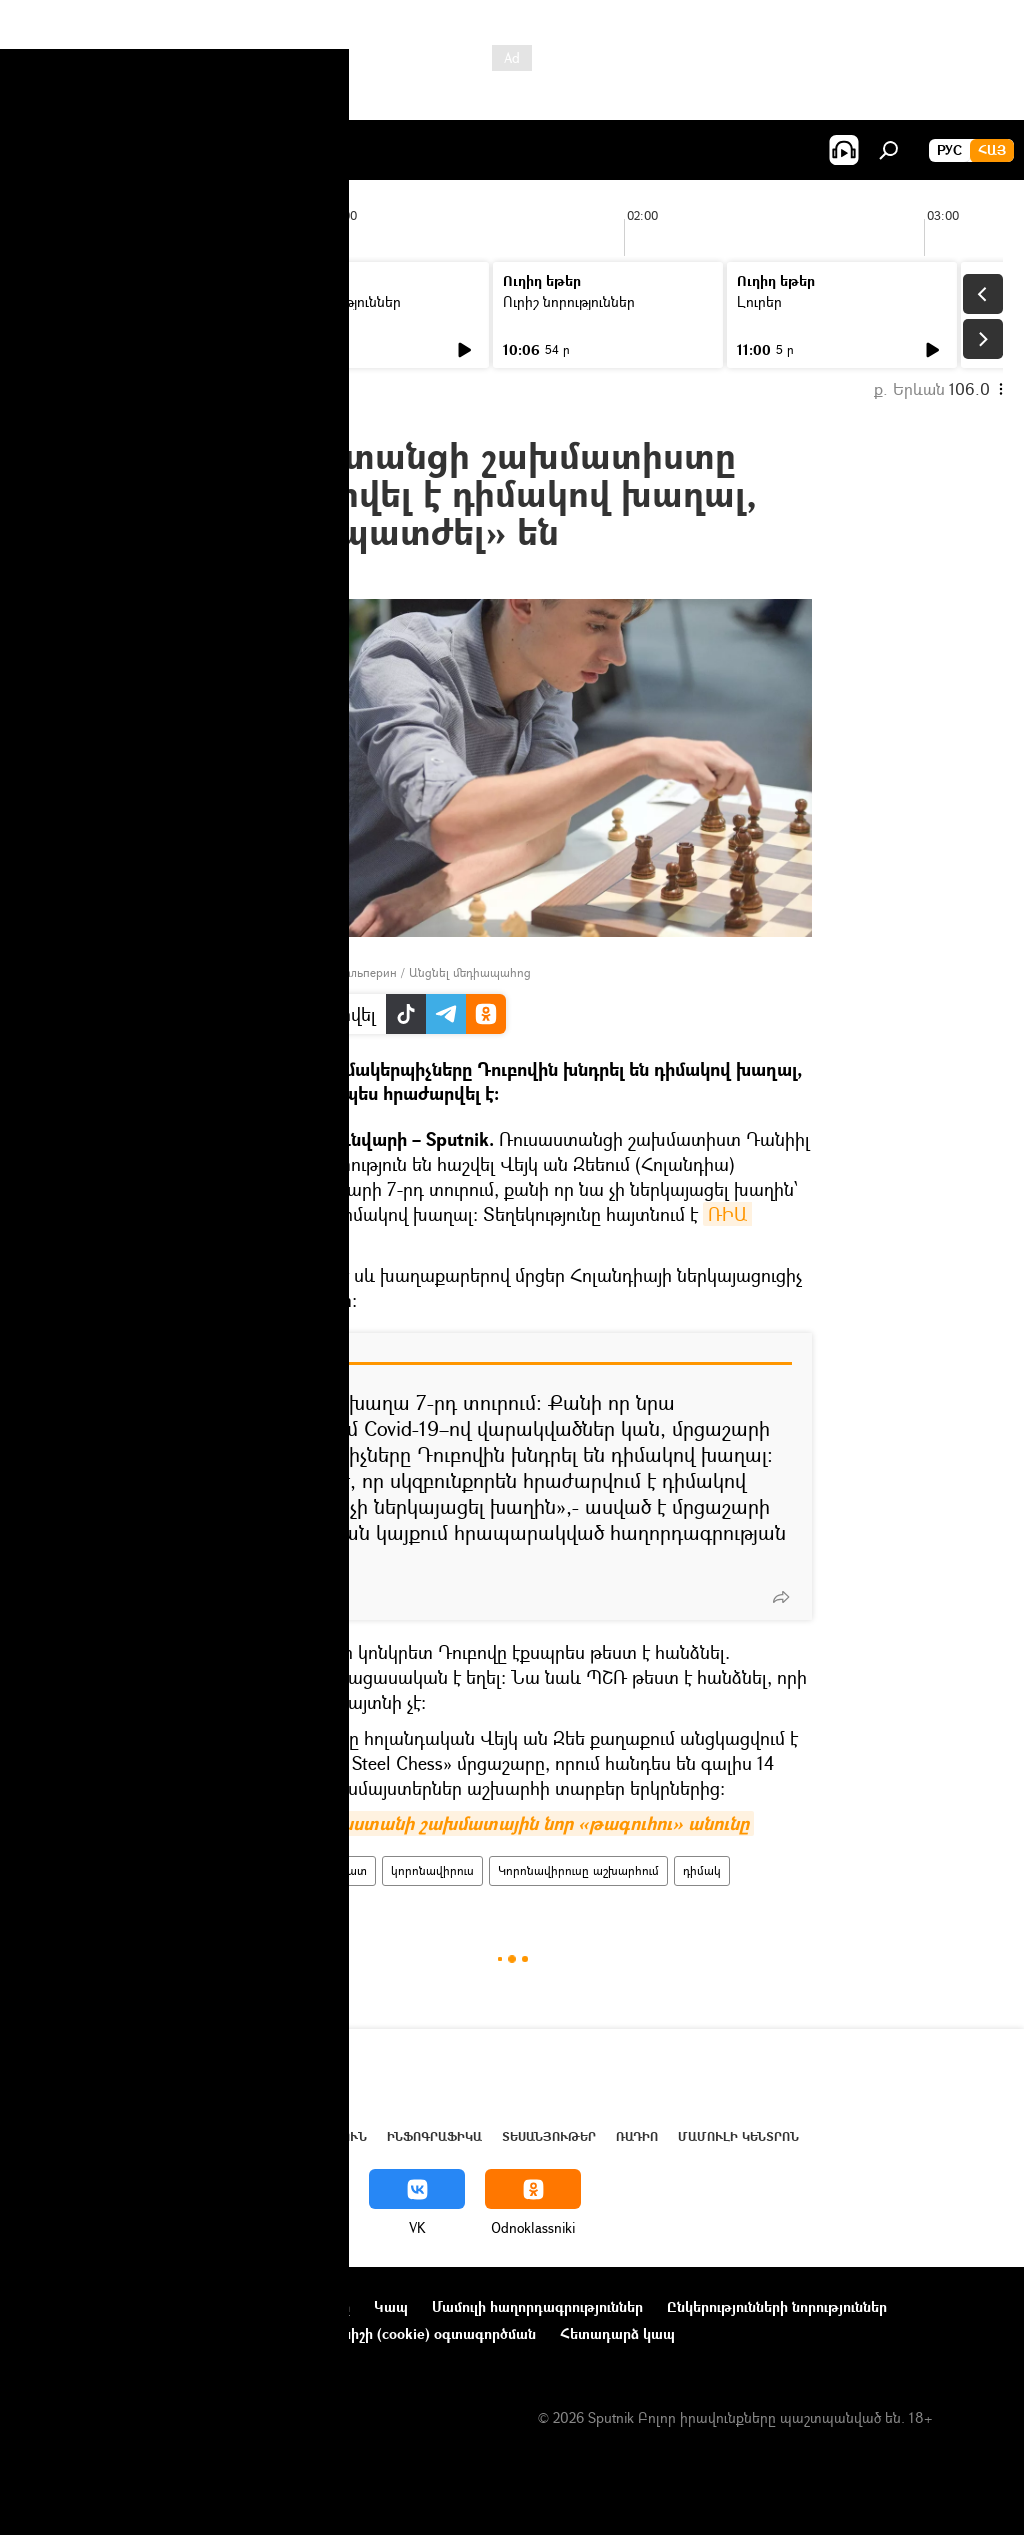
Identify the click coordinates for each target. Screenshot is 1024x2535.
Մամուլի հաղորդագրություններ (537, 2306)
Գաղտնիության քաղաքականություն (143, 2333)
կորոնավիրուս (432, 1870)
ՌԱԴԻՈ (637, 2136)
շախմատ (341, 1870)
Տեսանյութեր (549, 2136)
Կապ (391, 2306)
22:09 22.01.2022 (265, 574)
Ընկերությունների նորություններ (777, 2306)
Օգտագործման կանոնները (257, 2306)
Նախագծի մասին (81, 2306)
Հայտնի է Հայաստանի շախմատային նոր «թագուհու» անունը (483, 1823)
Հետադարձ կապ (617, 2333)
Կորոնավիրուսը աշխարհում (578, 1870)
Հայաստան (122, 2136)
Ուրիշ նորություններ (335, 301)
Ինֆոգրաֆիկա (434, 2136)
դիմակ (702, 1870)
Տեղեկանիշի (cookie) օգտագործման (413, 2333)
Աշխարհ (203, 2136)
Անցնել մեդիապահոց (470, 972)
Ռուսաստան (256, 1870)
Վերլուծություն (308, 2136)
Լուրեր (57, 301)
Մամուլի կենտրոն (738, 2136)
